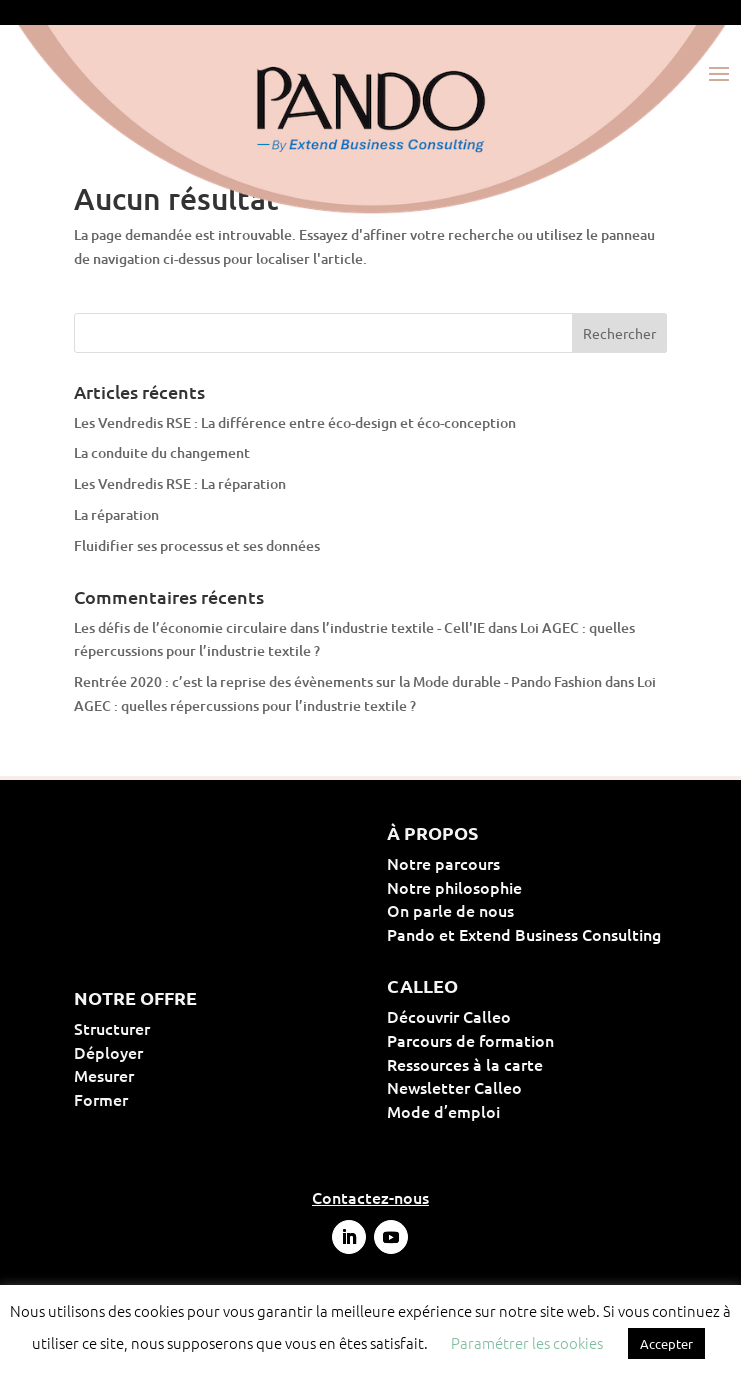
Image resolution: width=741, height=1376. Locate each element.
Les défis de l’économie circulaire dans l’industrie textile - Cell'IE (279, 627)
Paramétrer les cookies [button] (527, 1342)
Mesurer (168, 1075)
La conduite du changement (162, 452)
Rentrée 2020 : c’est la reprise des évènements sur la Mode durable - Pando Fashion (338, 681)
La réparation (116, 514)
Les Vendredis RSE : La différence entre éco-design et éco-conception (295, 422)
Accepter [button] (666, 1343)
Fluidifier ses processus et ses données (197, 545)
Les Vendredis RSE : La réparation (180, 483)
